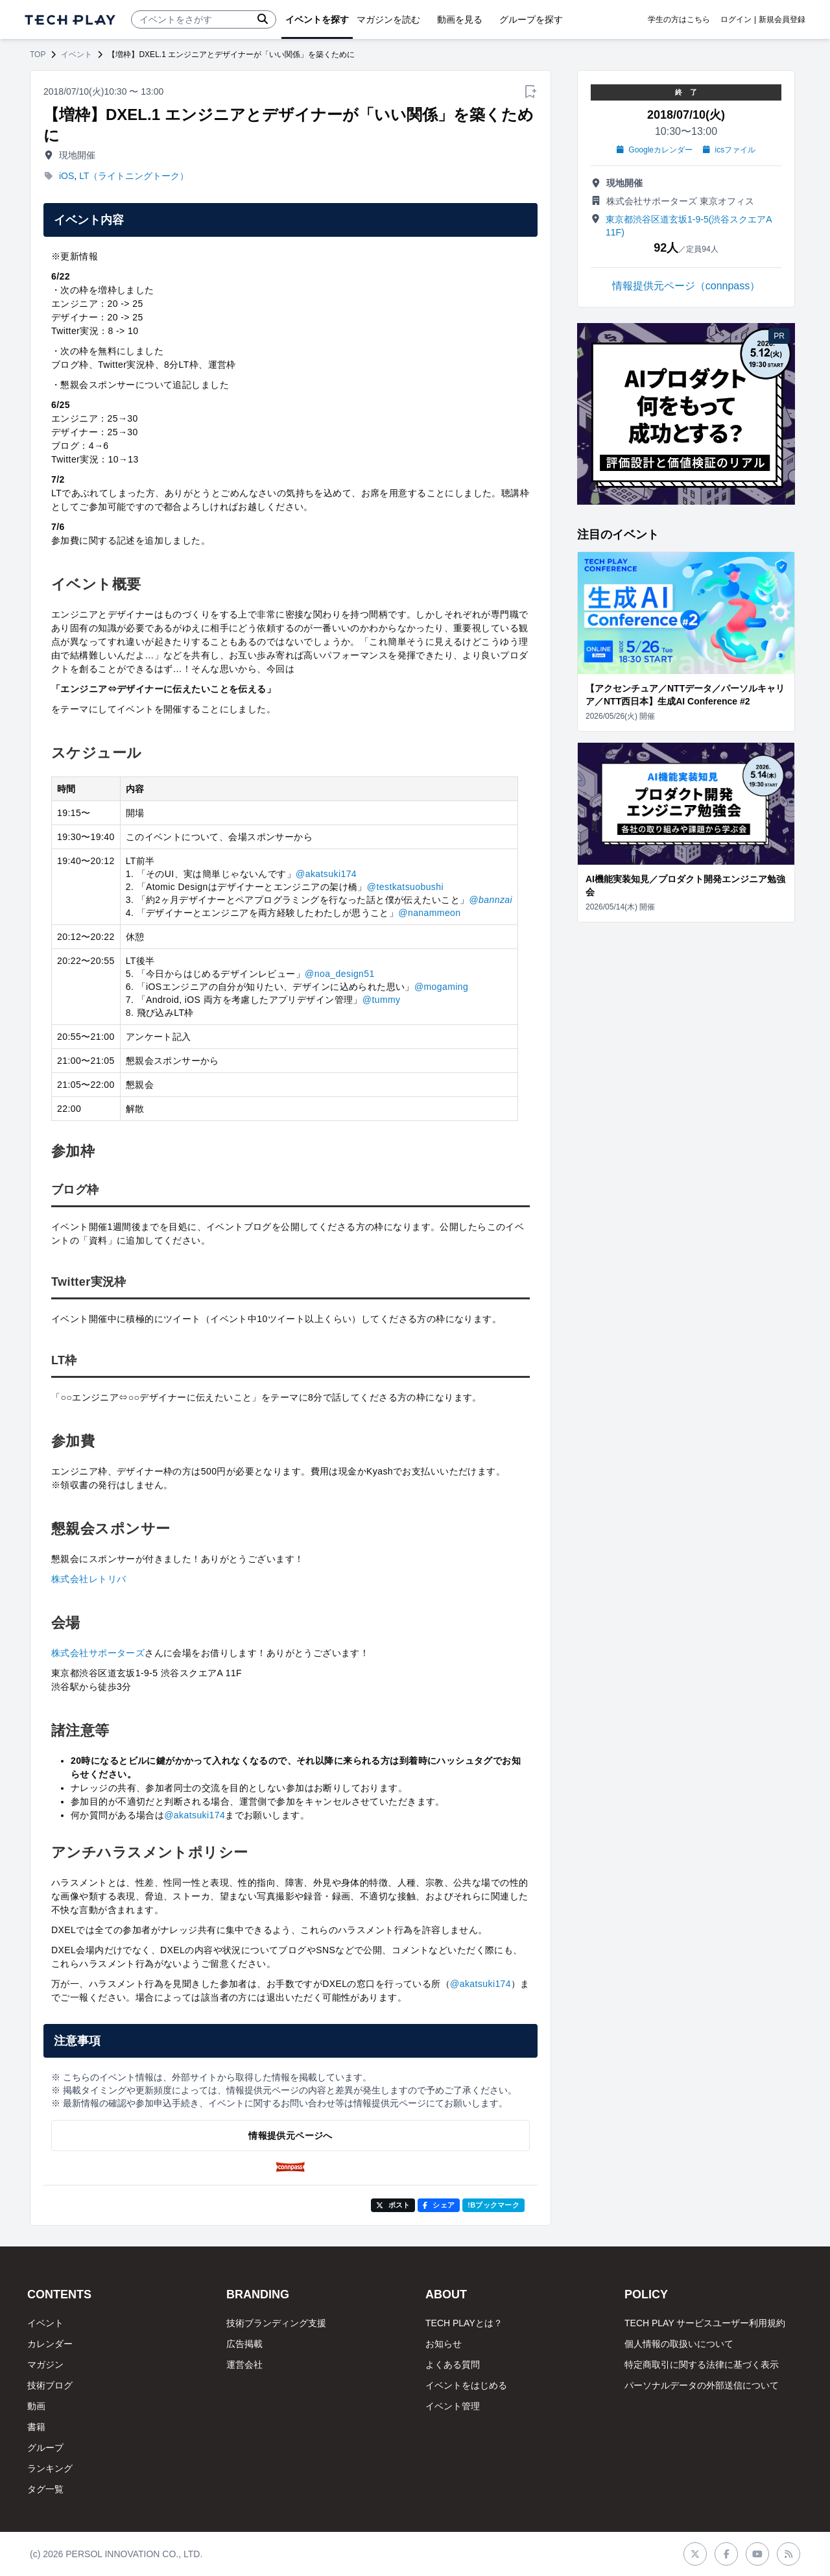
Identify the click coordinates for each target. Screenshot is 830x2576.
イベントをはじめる (466, 2385)
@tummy (381, 999)
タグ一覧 (45, 2489)
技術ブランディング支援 (276, 2323)
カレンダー (50, 2344)
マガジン (45, 2364)
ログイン (736, 19)
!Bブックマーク (493, 2205)
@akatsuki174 (326, 874)
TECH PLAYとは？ (464, 2323)
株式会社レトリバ (88, 1579)
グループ (45, 2447)
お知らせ (443, 2344)
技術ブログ (50, 2385)
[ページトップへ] (70, 20)
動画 (36, 2406)
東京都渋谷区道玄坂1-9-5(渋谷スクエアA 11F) (689, 225)
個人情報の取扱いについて (678, 2344)
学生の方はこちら (679, 19)
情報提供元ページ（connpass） (686, 285)
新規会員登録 (782, 19)
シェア (439, 2205)
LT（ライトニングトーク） (134, 176)
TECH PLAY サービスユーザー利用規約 (704, 2323)
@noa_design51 (340, 974)
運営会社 (244, 2364)
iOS (66, 176)
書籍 (36, 2427)
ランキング (50, 2468)
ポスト (393, 2205)
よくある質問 (452, 2364)
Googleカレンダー (655, 149)
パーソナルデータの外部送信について (701, 2385)
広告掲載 (244, 2344)
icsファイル (729, 149)
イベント (76, 54)
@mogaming (441, 986)
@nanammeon (429, 913)
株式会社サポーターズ (98, 1653)
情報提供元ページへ (290, 2135)
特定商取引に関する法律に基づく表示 (701, 2364)
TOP (37, 54)
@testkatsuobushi (405, 887)
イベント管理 (452, 2406)
